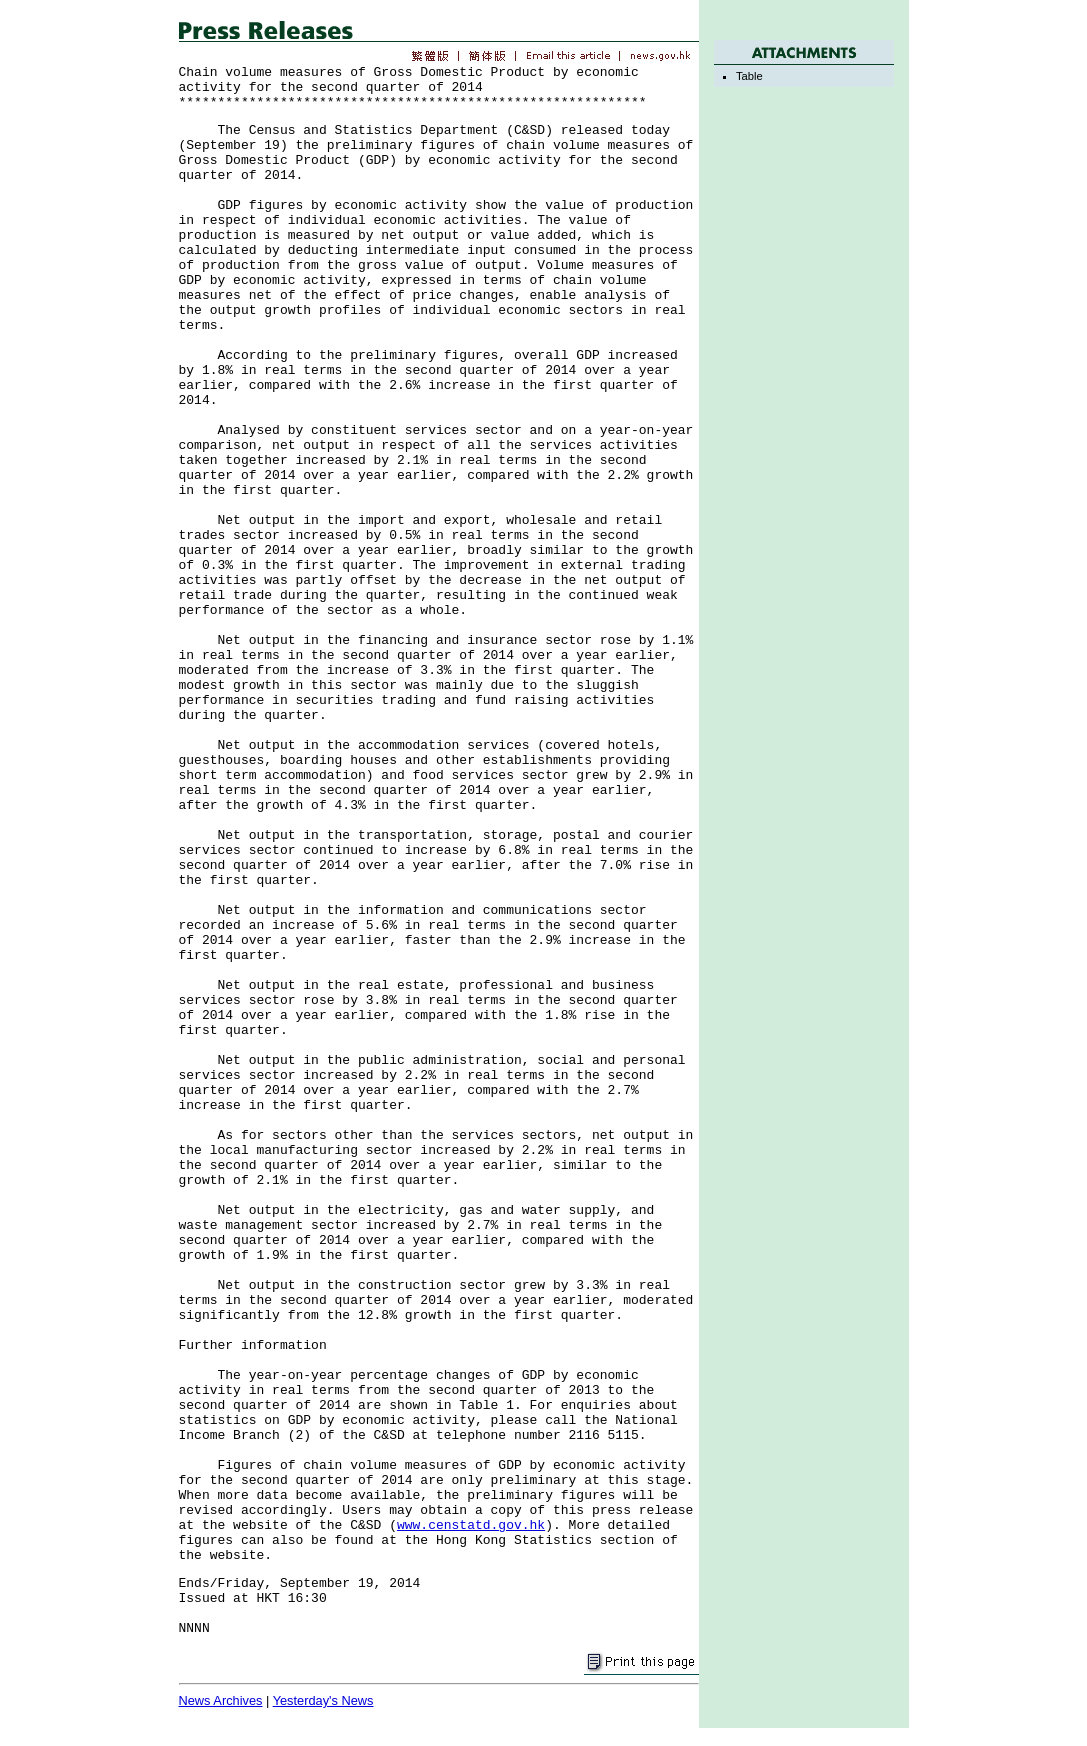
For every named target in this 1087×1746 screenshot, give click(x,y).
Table (749, 76)
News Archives (221, 1700)
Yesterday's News (323, 1700)
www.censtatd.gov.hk (471, 1525)
